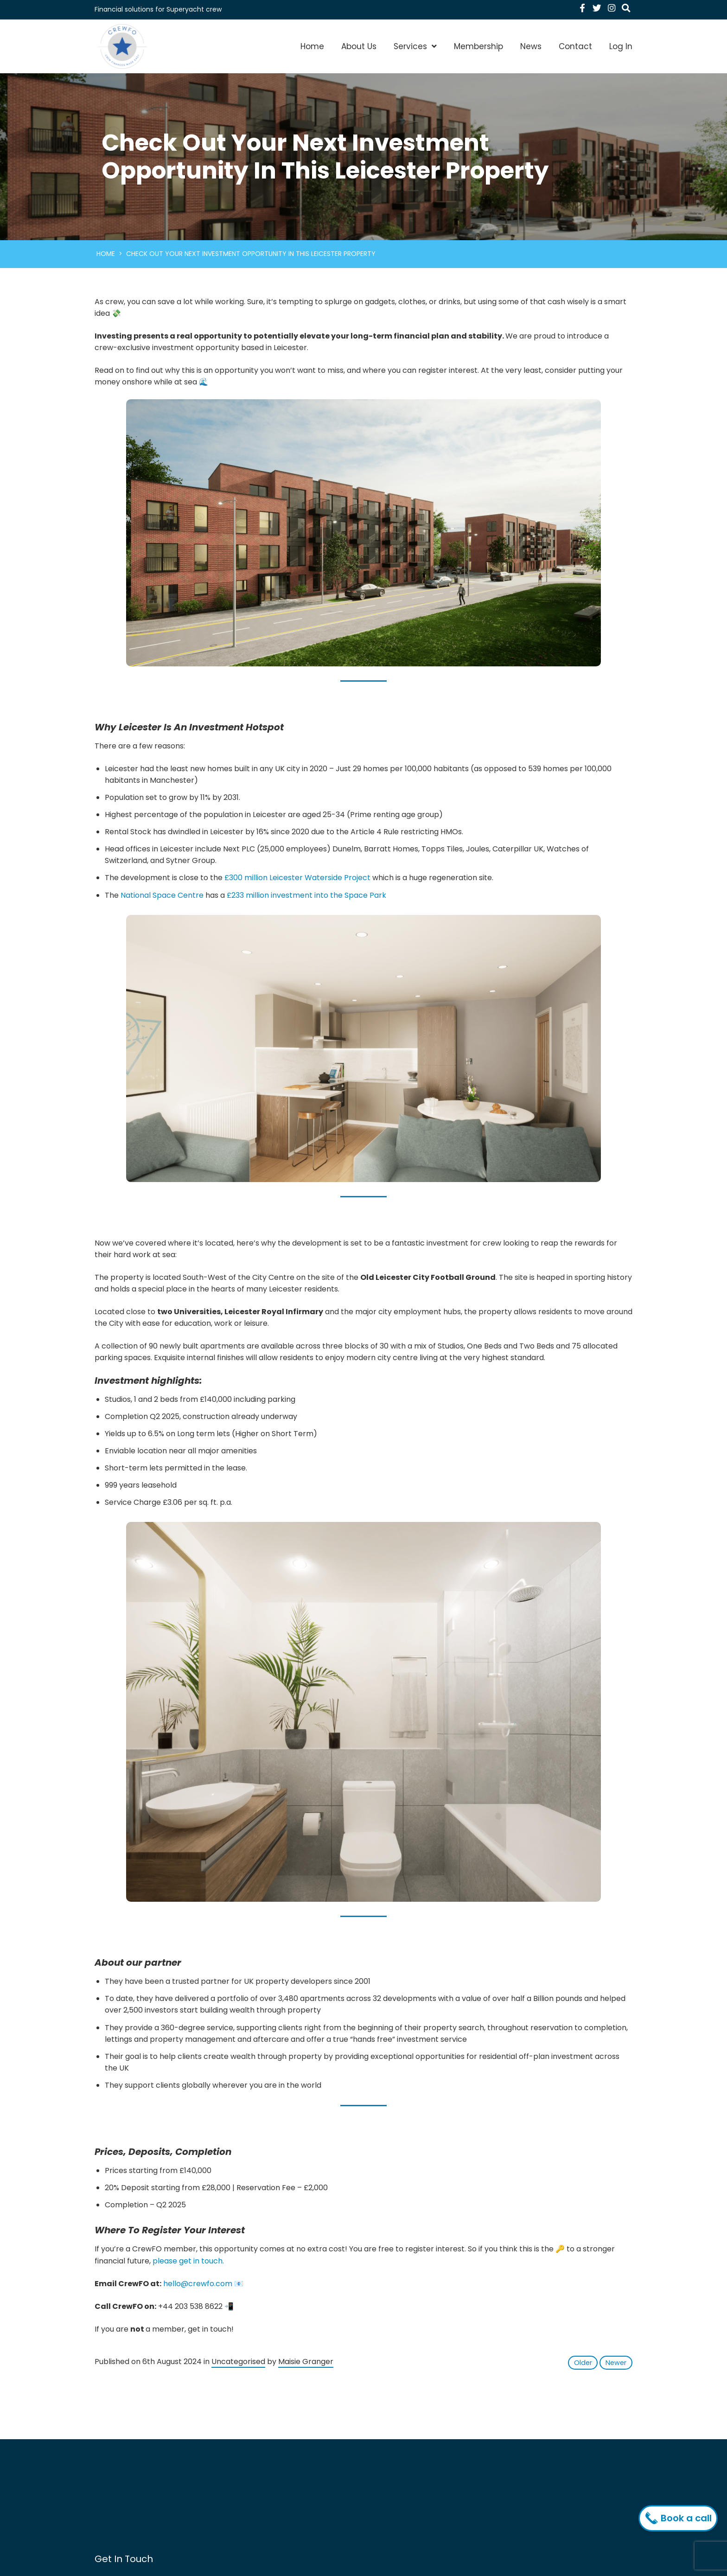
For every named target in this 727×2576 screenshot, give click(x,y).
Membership (478, 46)
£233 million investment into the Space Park (306, 895)
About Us (358, 46)
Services (410, 46)
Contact (575, 46)
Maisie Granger (305, 2361)
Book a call (680, 2518)
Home (312, 46)
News (531, 46)
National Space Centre (162, 895)
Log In (620, 46)
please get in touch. (188, 2261)
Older (583, 2362)
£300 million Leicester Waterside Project (297, 877)
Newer (616, 2362)
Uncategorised (238, 2361)
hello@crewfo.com (197, 2283)
